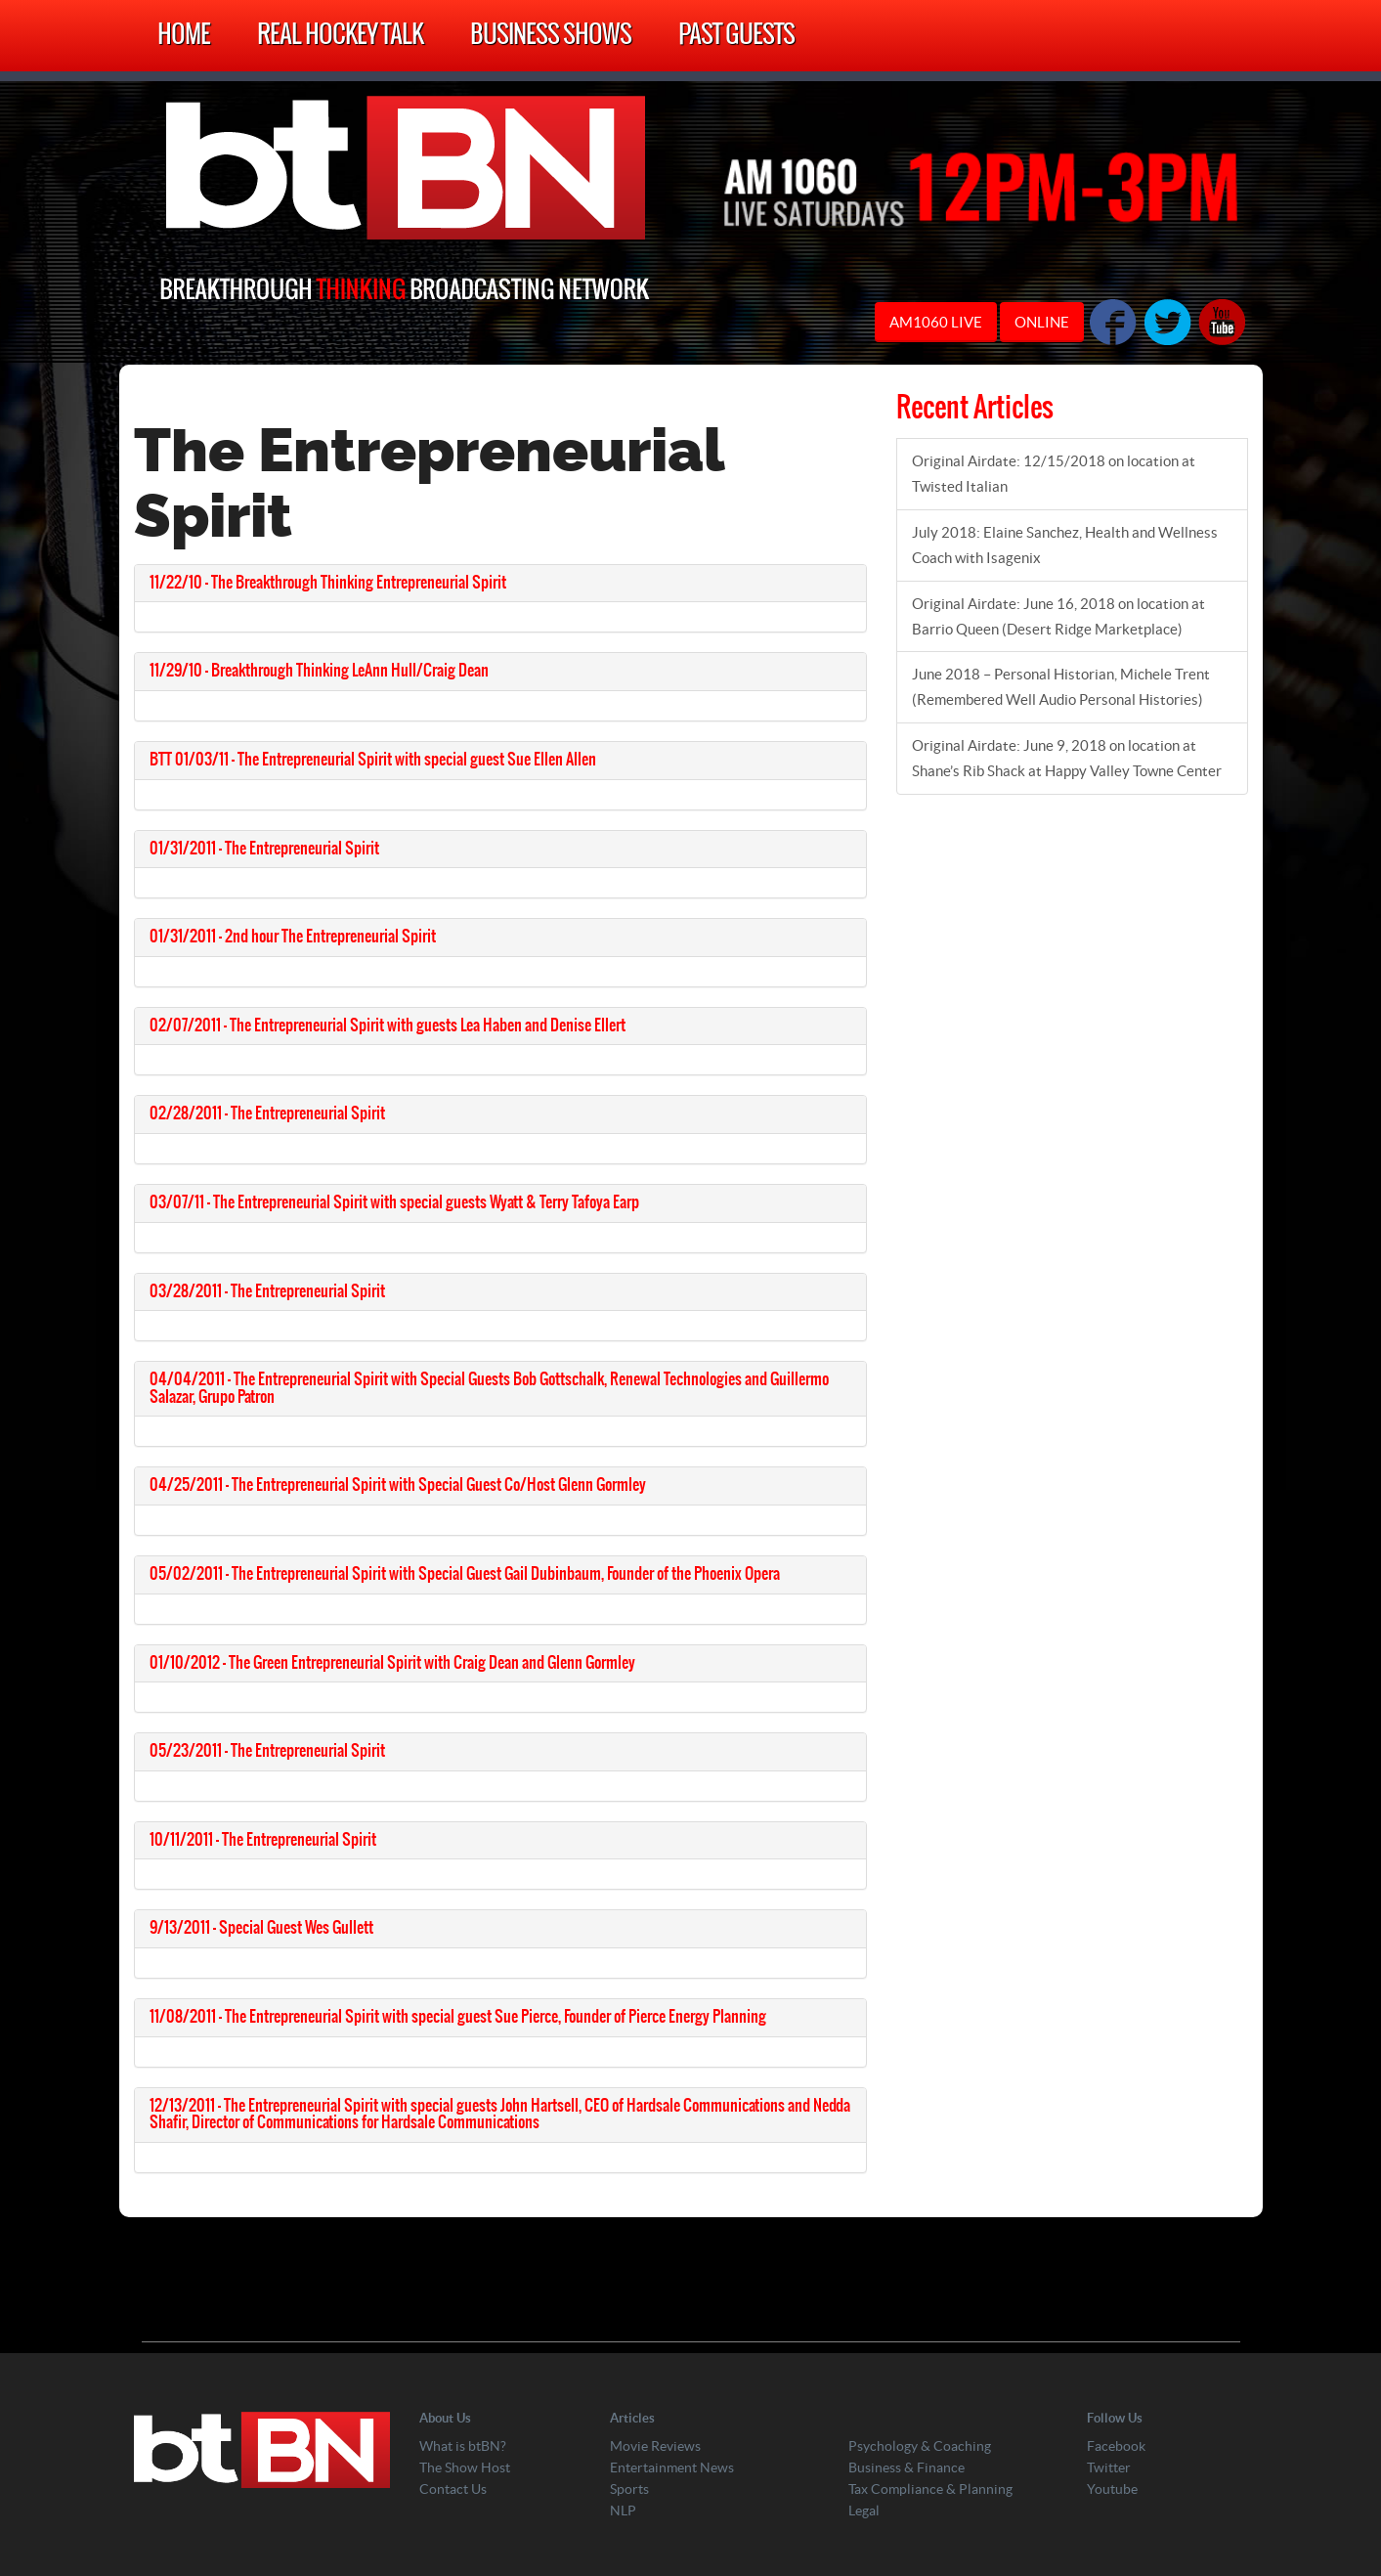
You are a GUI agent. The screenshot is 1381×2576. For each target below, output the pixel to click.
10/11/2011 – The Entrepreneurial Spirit (263, 1840)
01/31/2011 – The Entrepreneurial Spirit (264, 848)
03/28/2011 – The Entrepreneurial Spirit (267, 1291)
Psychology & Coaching (919, 2446)
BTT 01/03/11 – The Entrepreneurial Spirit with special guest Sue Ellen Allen (373, 759)
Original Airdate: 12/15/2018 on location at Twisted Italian (1053, 474)
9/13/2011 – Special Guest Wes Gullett (261, 1928)
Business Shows (550, 35)
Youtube (1112, 2489)
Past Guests (736, 35)
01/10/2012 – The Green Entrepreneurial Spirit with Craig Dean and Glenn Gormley (392, 1663)
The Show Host (464, 2467)
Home (183, 35)
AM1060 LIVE (935, 322)
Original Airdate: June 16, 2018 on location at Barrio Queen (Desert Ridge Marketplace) (1058, 616)
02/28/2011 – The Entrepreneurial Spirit (267, 1113)
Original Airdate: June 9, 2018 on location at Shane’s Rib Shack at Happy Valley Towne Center (1067, 758)
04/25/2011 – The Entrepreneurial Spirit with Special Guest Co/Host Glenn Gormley (398, 1485)
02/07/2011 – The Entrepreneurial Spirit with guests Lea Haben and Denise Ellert (388, 1025)
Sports (629, 2489)
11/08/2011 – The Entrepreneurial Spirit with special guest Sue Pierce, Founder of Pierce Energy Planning (458, 2017)
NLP (623, 2510)
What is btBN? (462, 2446)
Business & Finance (906, 2467)
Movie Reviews (655, 2446)
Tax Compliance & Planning (930, 2489)
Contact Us (453, 2489)
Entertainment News (672, 2467)
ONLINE (1041, 322)
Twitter (1109, 2467)
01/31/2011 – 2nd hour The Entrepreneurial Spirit (293, 936)
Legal (864, 2510)
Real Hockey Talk (340, 35)
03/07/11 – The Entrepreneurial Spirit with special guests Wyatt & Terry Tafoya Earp (394, 1202)
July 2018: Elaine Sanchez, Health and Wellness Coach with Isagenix (1065, 545)
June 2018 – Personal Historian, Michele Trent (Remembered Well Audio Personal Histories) (1061, 687)
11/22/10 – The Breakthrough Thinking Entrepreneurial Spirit (328, 582)
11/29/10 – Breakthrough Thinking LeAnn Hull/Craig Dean (319, 670)
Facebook (1116, 2446)
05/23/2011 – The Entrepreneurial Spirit (267, 1751)
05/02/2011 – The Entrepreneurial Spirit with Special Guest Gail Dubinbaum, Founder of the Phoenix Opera (465, 1574)
